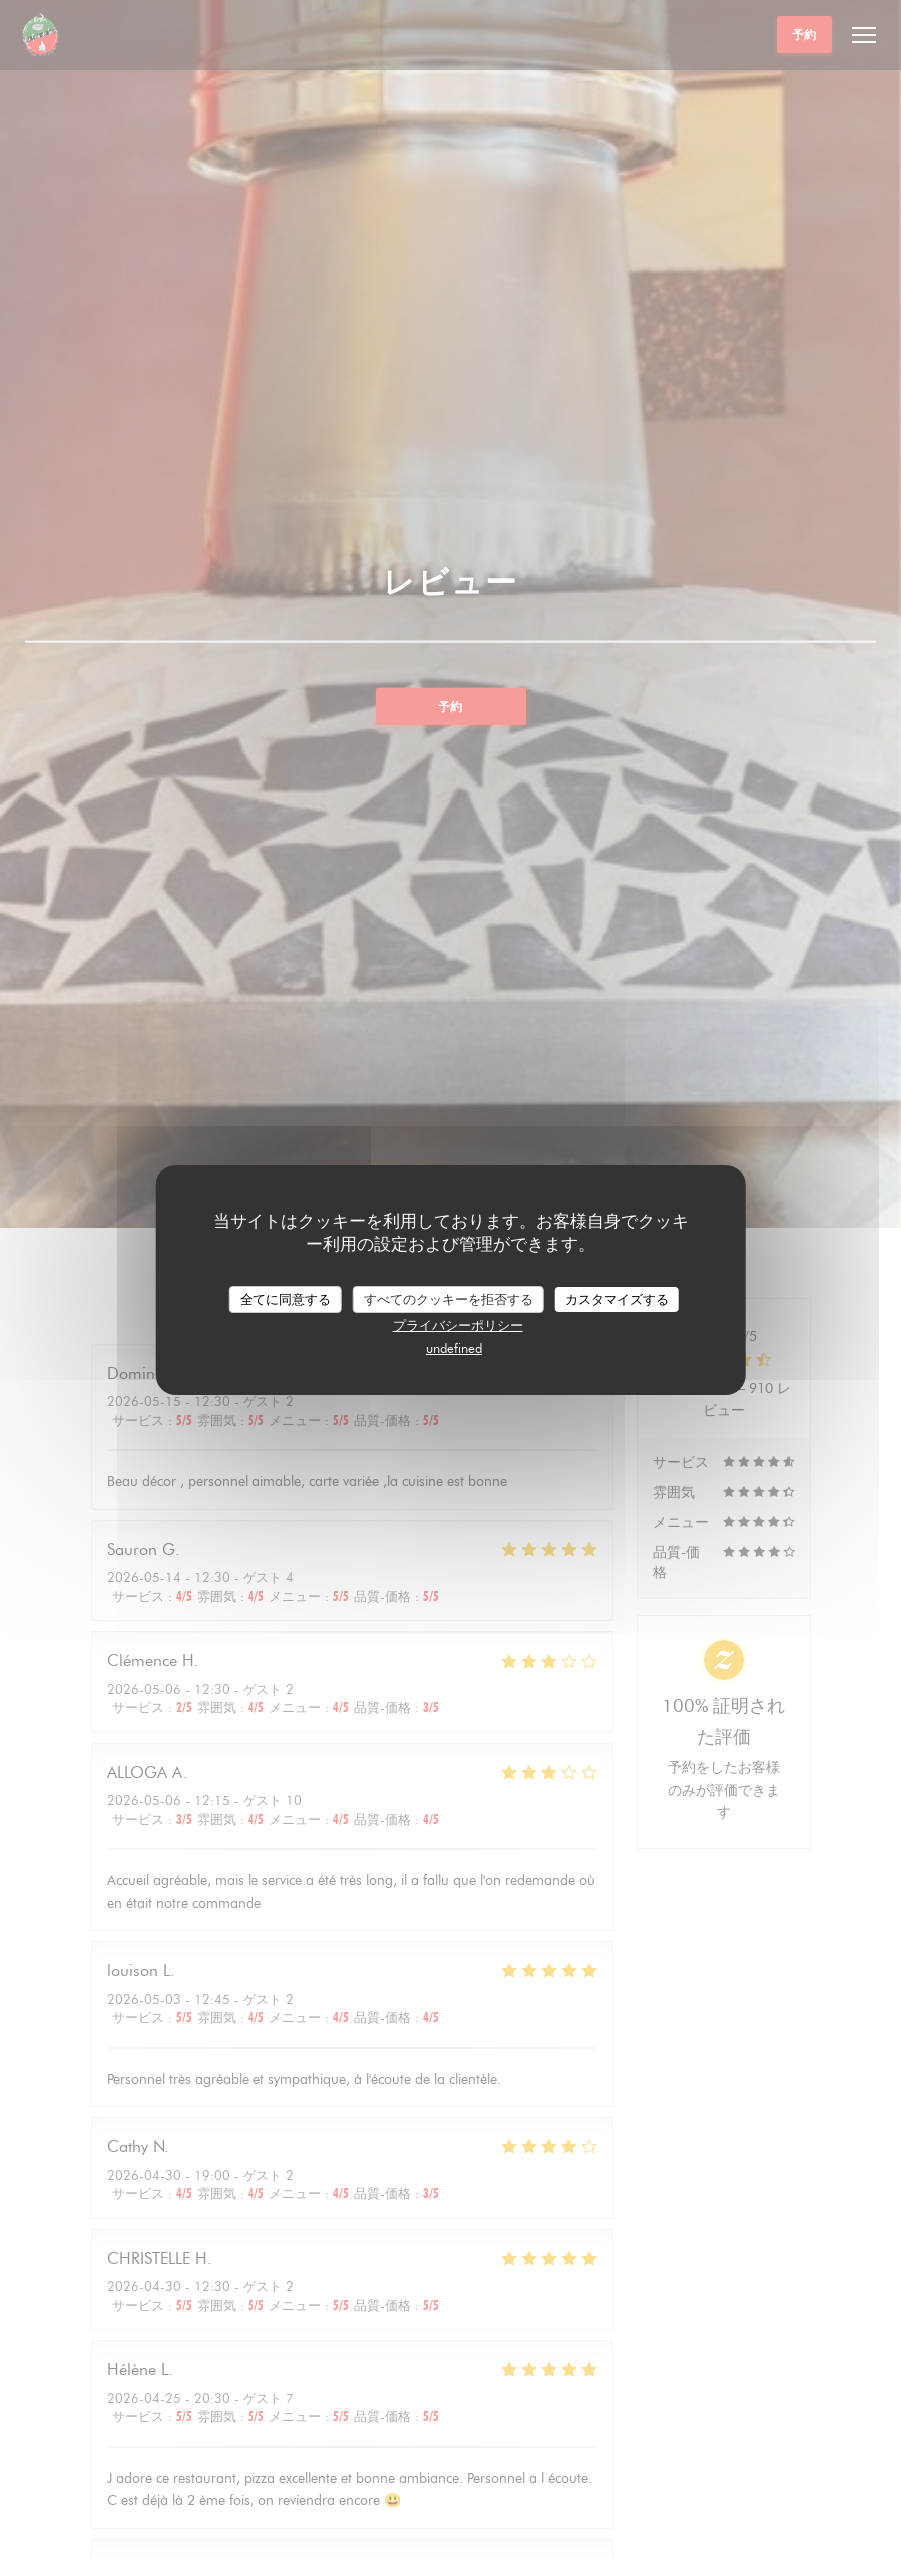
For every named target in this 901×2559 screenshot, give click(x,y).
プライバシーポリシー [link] (458, 1325)
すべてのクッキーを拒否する (448, 1298)
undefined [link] (454, 1348)
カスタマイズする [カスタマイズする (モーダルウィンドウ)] (617, 1298)
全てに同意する (285, 1298)
